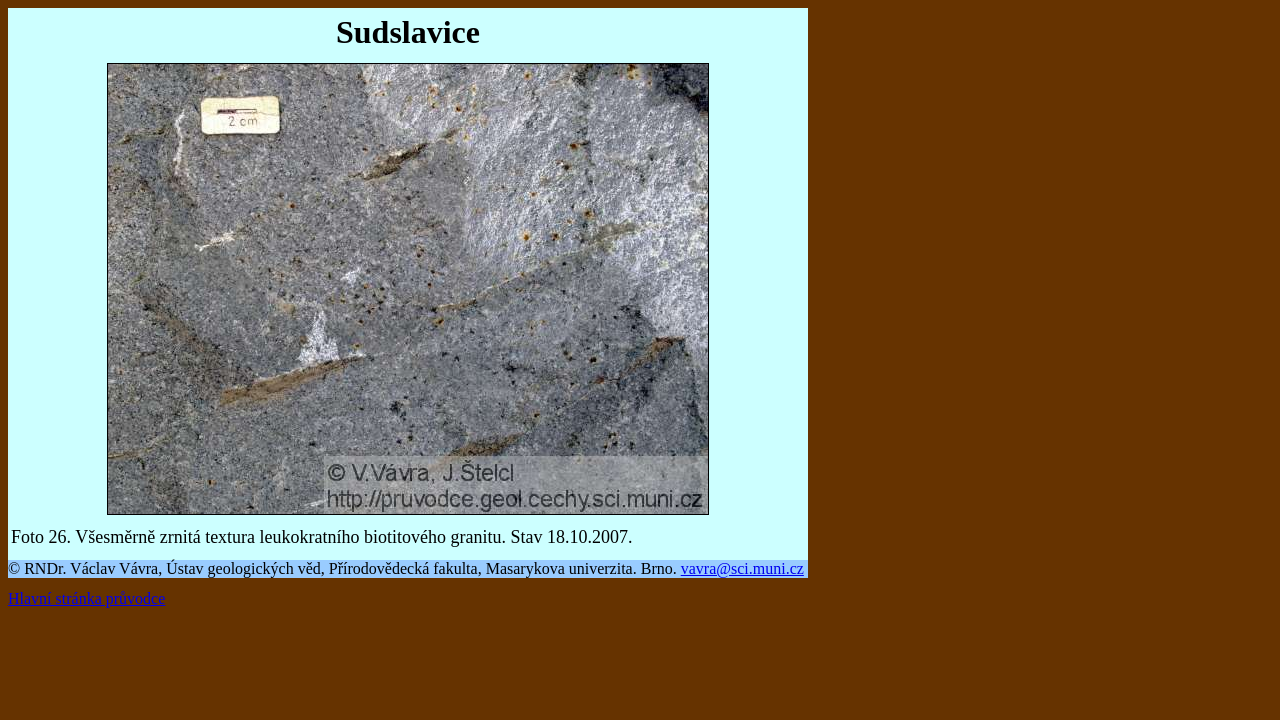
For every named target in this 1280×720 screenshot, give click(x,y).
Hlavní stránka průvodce (86, 598)
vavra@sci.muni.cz (742, 568)
